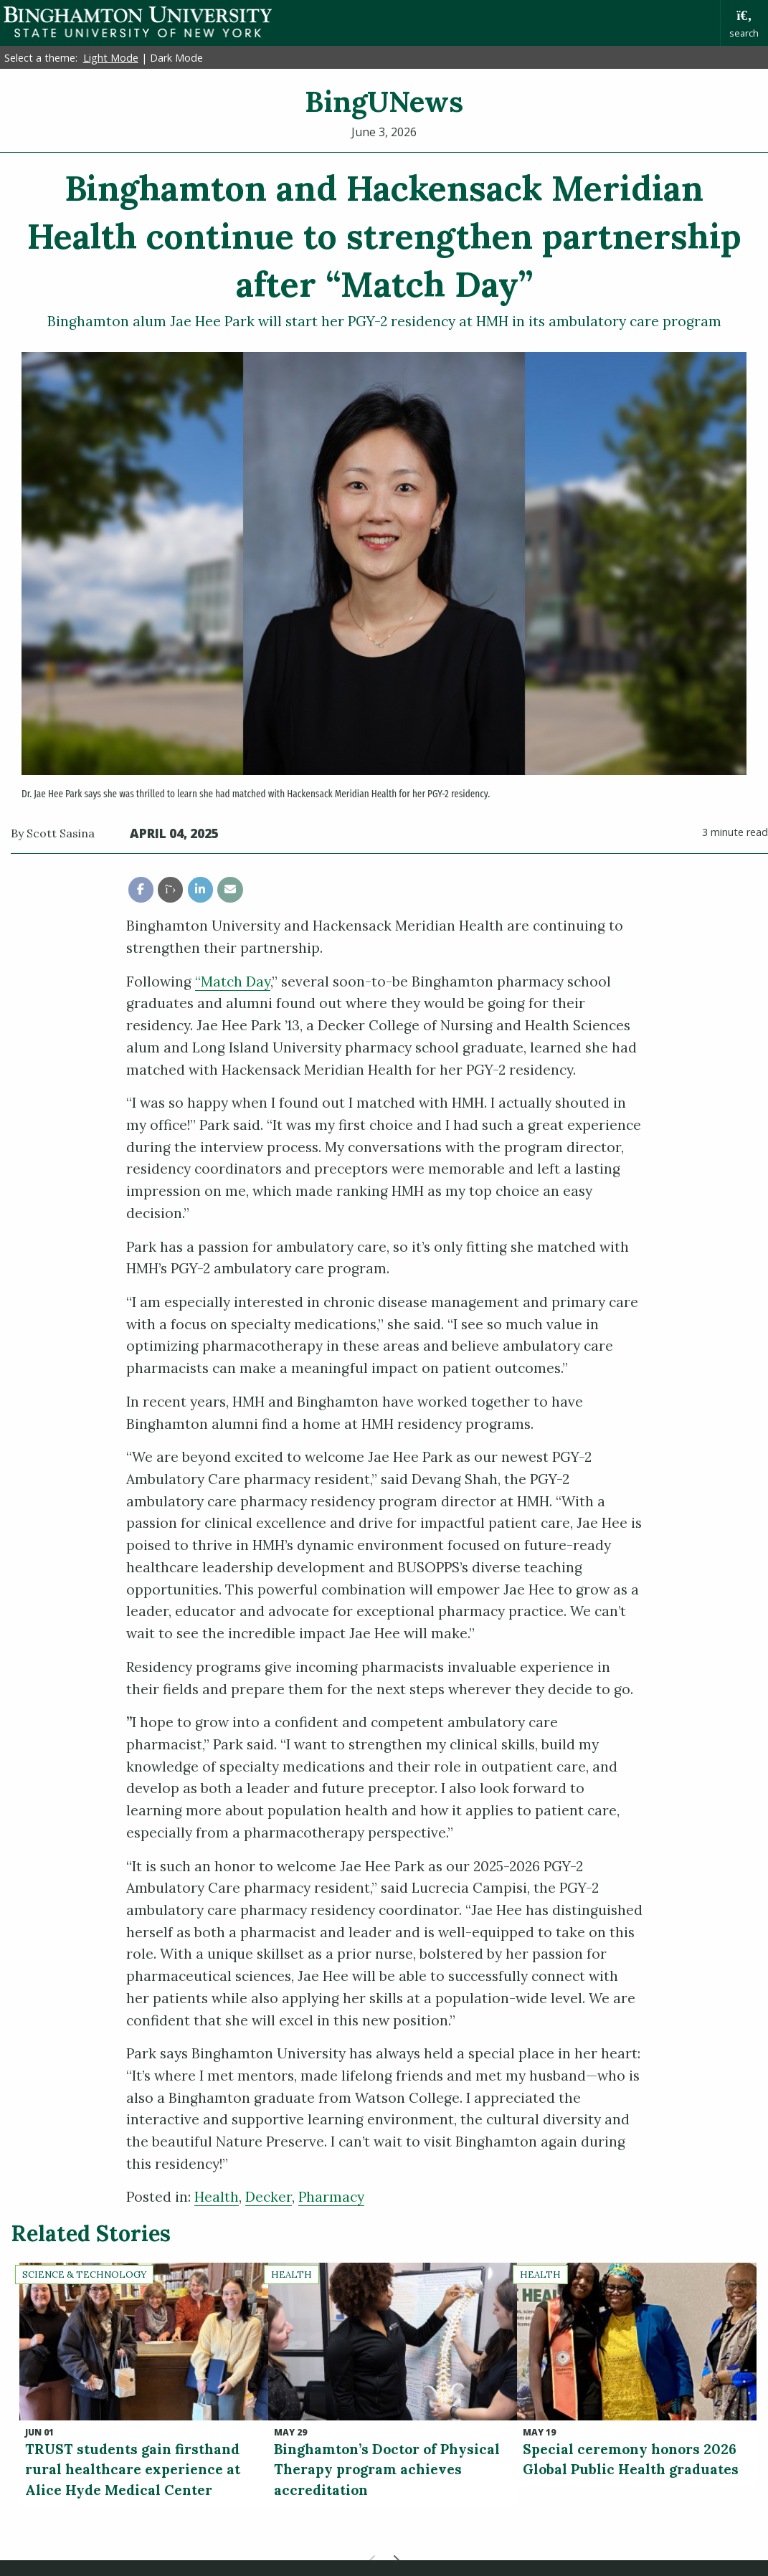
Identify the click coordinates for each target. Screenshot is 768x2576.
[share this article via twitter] (170, 889)
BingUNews (384, 101)
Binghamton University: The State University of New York (138, 22)
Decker (268, 2196)
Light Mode (110, 58)
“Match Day (232, 981)
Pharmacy (331, 2196)
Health (216, 2196)
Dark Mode (176, 58)
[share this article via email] (229, 889)
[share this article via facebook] (140, 889)
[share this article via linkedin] (200, 889)
